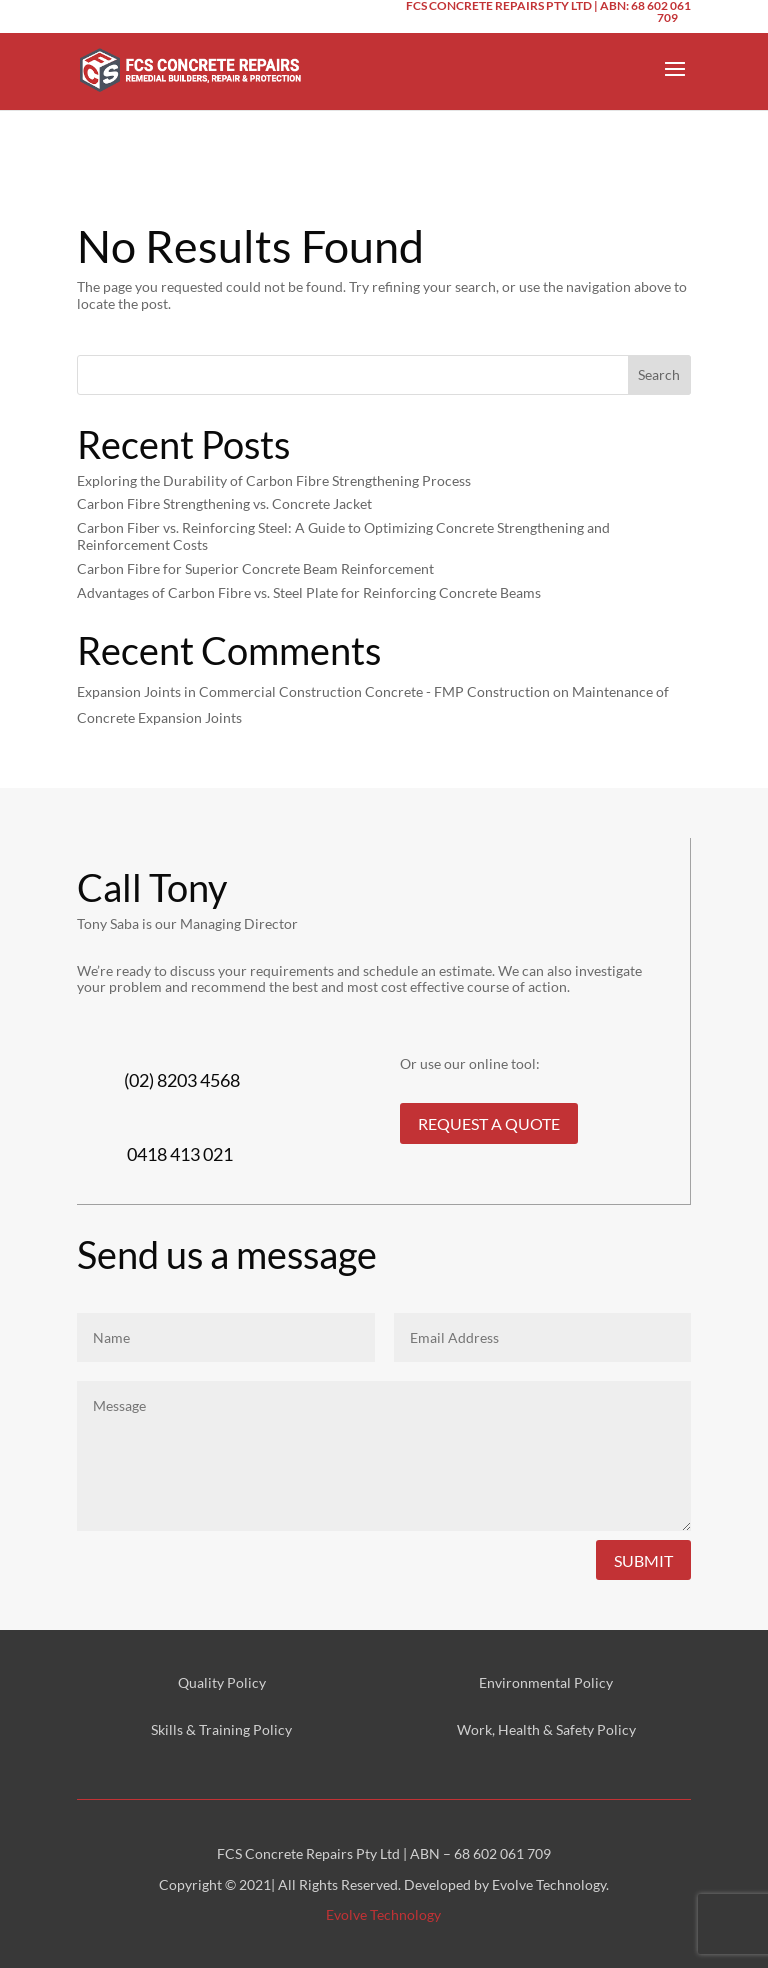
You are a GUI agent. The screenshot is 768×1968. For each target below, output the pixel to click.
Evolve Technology (383, 1914)
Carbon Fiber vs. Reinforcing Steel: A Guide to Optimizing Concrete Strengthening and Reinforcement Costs (343, 536)
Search (659, 374)
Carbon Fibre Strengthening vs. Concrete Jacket (224, 503)
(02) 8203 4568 (182, 1080)
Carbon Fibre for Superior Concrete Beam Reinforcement (255, 568)
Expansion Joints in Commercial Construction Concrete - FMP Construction (313, 691)
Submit (643, 1560)
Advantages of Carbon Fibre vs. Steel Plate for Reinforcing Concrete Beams (309, 592)
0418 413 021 (180, 1154)
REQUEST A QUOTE (489, 1123)
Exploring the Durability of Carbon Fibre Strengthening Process (274, 480)
